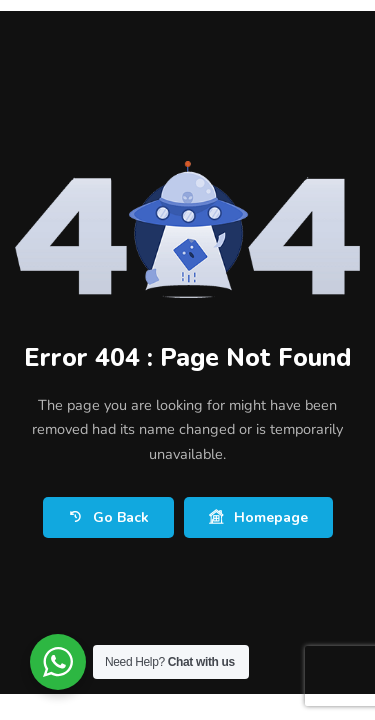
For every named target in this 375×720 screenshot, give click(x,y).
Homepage (258, 517)
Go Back (108, 517)
